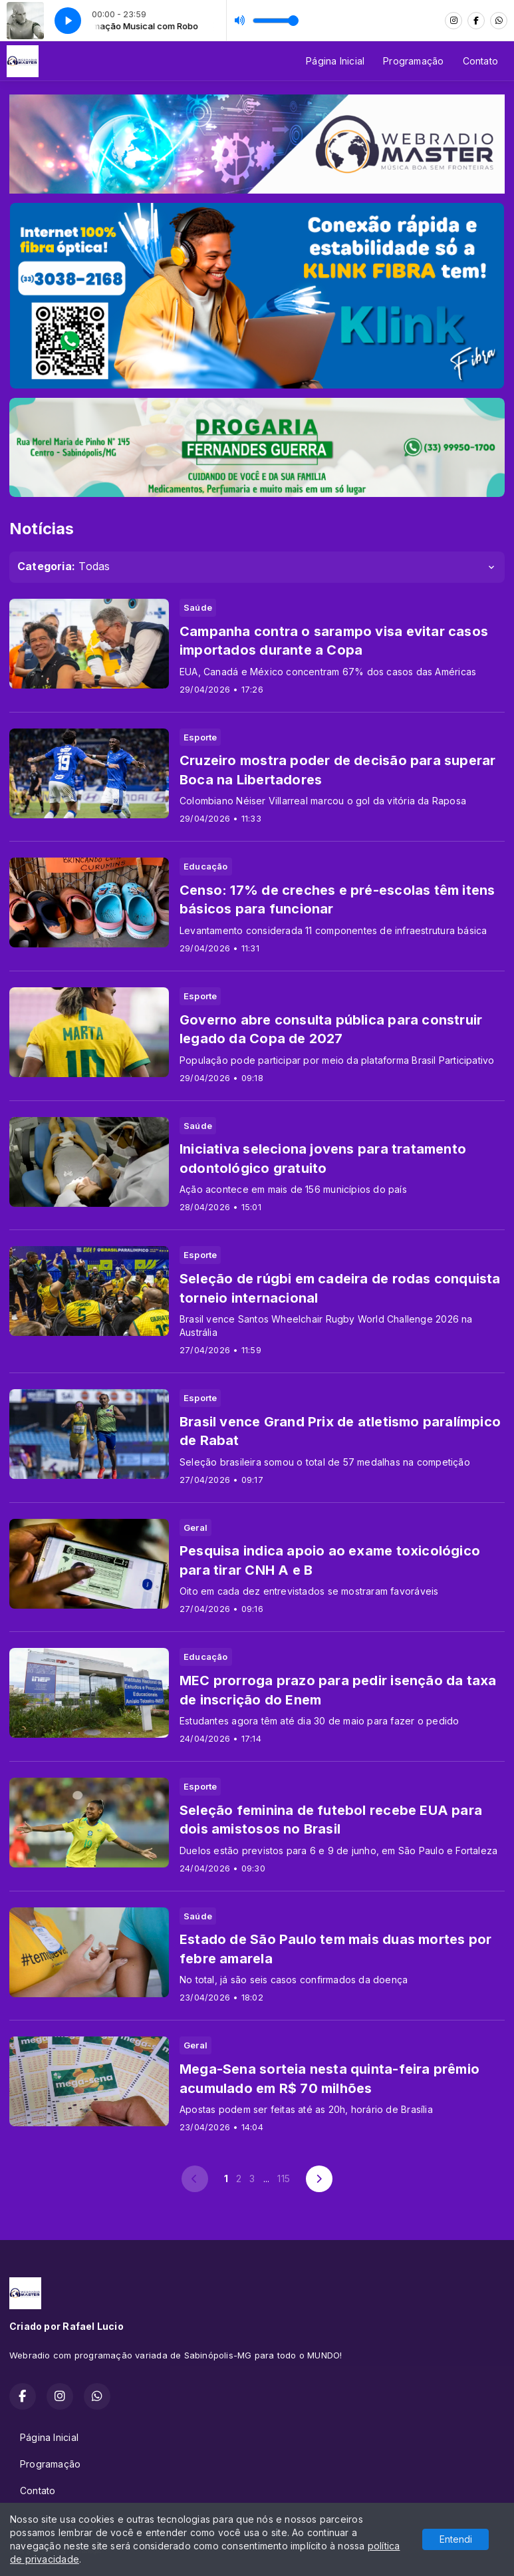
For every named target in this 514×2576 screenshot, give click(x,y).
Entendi (456, 2539)
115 (283, 2178)
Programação (413, 61)
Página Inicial (335, 61)
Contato (480, 61)
